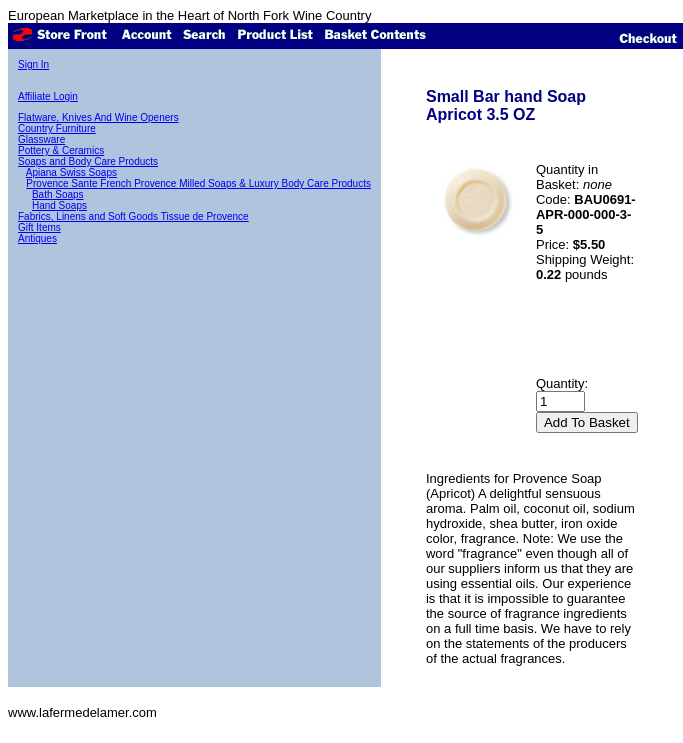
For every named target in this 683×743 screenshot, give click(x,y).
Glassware (41, 139)
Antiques (37, 238)
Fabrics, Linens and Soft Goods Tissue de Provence (133, 216)
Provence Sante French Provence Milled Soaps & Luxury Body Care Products (198, 183)
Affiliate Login (48, 96)
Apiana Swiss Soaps (71, 172)
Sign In (33, 64)
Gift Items (39, 227)
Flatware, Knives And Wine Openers (98, 117)
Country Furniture (57, 128)
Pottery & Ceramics (61, 150)
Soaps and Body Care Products (88, 161)
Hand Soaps (59, 205)
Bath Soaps (58, 194)
